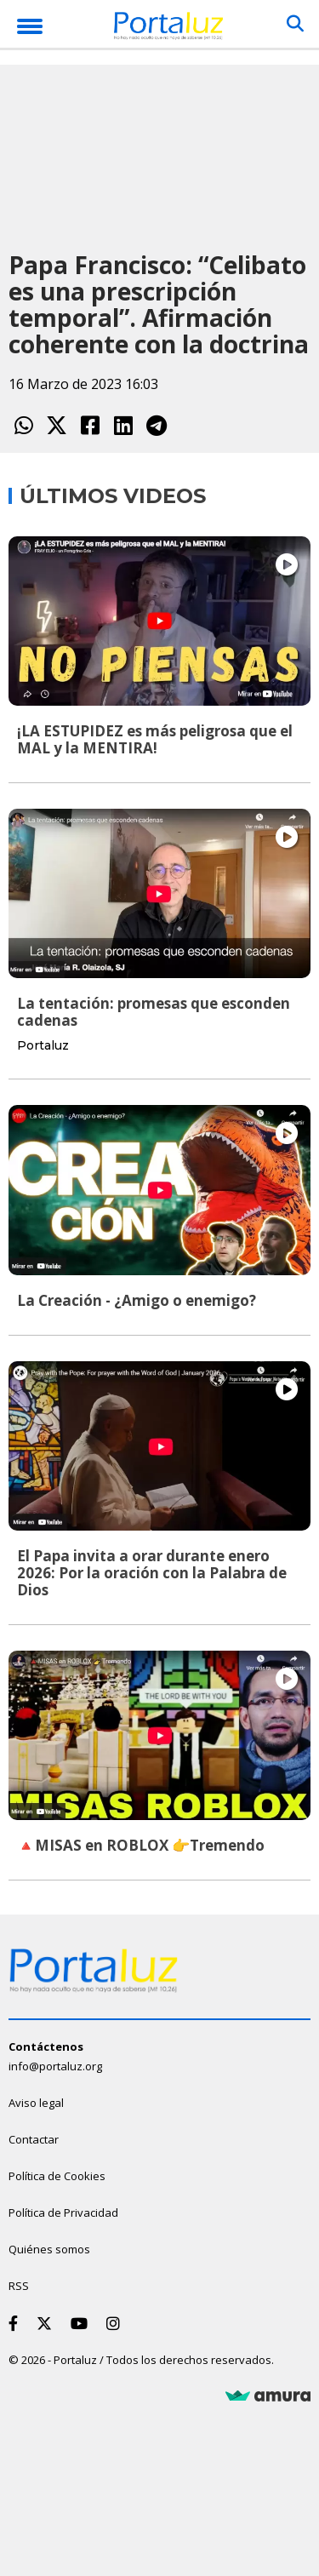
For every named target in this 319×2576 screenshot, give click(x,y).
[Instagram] (116, 2323)
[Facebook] (17, 2323)
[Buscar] (295, 24)
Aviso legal (36, 2102)
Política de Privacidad (63, 2212)
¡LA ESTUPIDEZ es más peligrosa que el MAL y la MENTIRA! (155, 739)
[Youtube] (82, 2323)
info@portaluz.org (55, 2066)
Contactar (34, 2139)
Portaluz (43, 1045)
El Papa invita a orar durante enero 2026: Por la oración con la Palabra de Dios (152, 1573)
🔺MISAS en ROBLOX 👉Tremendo (141, 1845)
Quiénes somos (49, 2249)
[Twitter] (48, 2323)
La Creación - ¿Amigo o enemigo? (136, 1300)
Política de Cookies (57, 2176)
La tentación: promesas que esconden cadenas (153, 1011)
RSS (19, 2285)
